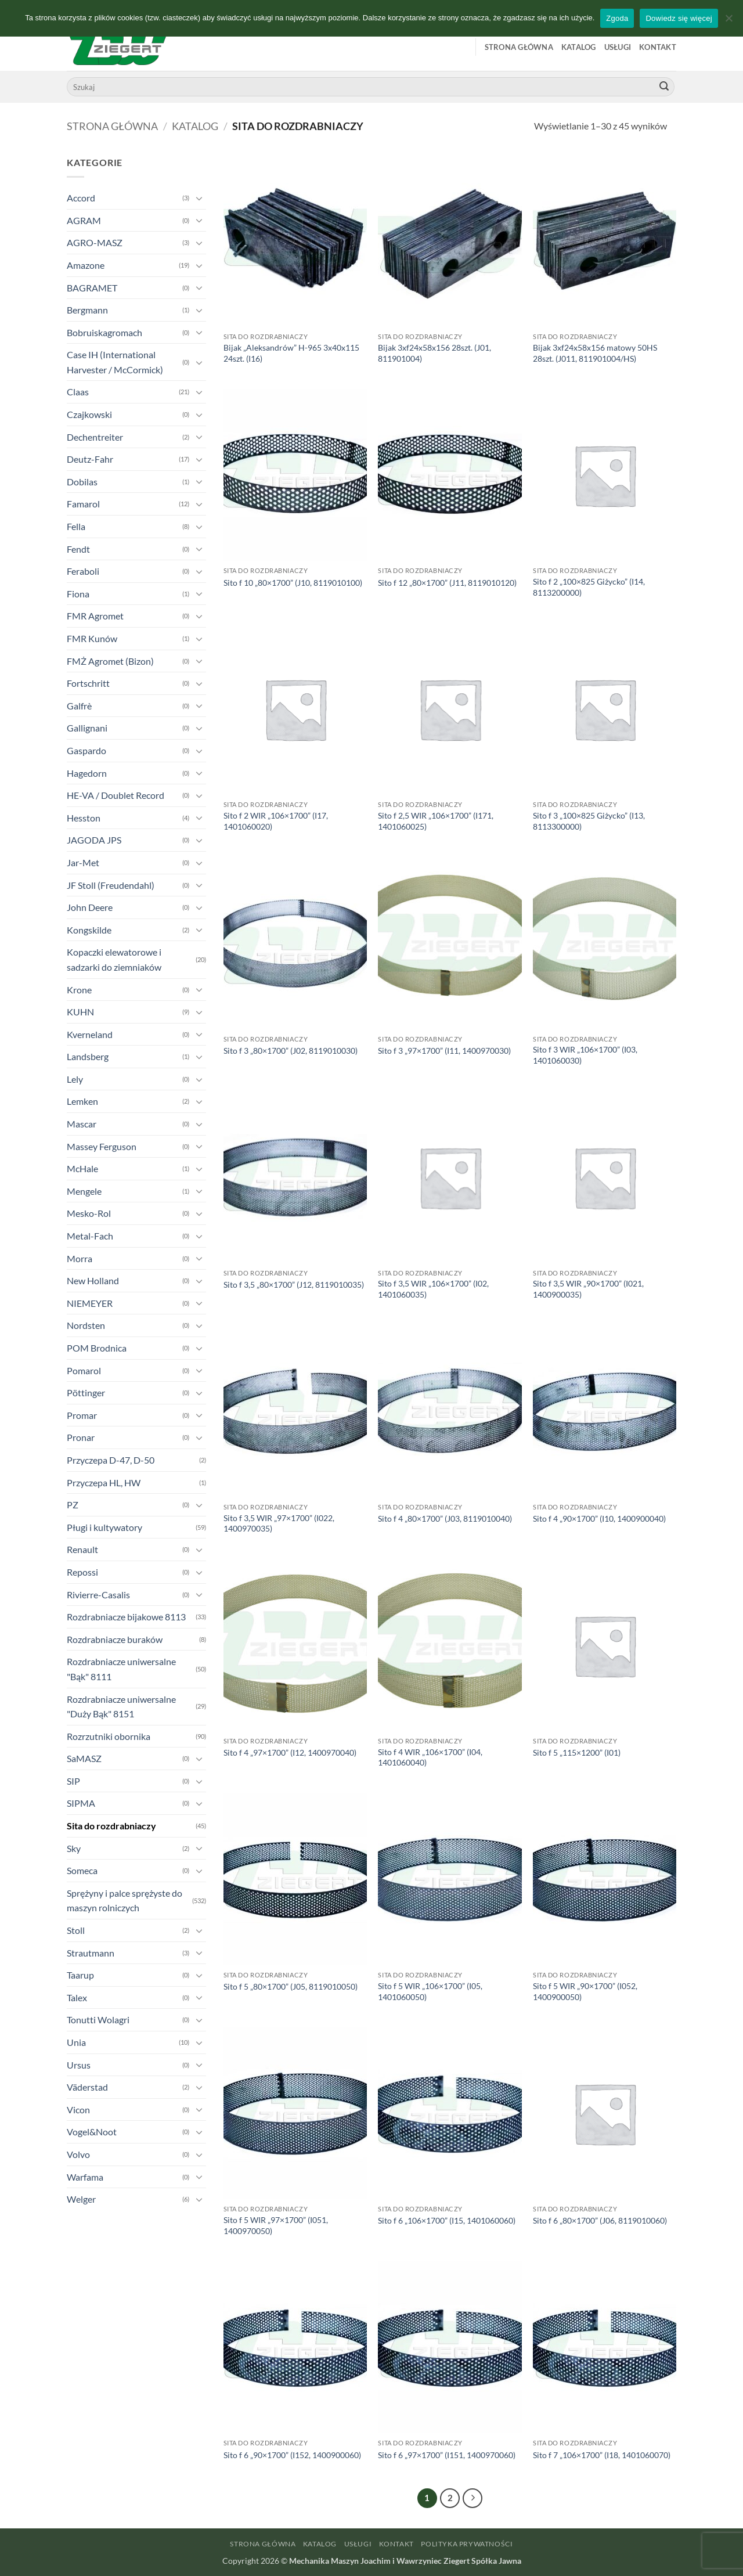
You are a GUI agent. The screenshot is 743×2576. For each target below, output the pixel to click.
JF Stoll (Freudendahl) (110, 885)
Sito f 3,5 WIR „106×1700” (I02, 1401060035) (433, 1288)
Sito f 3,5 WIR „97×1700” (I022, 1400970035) (278, 1523)
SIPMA (81, 1802)
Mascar (81, 1123)
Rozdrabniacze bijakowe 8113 (126, 1616)
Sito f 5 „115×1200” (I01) (577, 1752)
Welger (81, 2198)
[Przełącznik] (199, 198)
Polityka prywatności (467, 2543)
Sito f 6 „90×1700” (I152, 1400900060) (292, 2455)
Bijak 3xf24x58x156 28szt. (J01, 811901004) (434, 353)
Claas (78, 391)
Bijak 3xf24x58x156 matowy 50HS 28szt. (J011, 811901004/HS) (595, 353)
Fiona (78, 593)
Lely (75, 1079)
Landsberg (88, 1056)
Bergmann (87, 309)
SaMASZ (84, 1758)
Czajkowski (89, 414)
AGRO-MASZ (94, 242)
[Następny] (472, 2498)
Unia (76, 2042)
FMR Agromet (95, 615)
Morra (79, 1258)
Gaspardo (86, 750)
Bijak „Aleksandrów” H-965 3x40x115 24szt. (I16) (291, 353)
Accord (81, 197)
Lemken (82, 1101)
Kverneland (90, 1034)
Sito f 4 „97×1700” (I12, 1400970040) (289, 1752)
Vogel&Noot (92, 2131)
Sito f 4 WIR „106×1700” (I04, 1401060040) (430, 1757)
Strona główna (519, 47)
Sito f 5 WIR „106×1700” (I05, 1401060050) (430, 1991)
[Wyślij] (664, 87)
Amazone (85, 265)
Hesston (83, 817)
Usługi (618, 47)
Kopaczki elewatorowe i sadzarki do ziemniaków (114, 959)
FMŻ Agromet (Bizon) (110, 660)
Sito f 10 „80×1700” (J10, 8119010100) (292, 583)
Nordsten (86, 1325)
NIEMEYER (90, 1303)
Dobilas (82, 481)
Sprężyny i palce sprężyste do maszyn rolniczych (124, 1900)
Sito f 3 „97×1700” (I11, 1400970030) (444, 1050)
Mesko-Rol (89, 1213)
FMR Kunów (92, 638)
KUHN (80, 1011)
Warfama (85, 2176)
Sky (74, 1848)
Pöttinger (86, 1392)
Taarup (80, 1974)
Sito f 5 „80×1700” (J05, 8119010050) (290, 1986)
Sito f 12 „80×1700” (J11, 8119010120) (447, 583)
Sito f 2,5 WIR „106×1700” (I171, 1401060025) (435, 820)
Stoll (76, 1930)
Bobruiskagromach (104, 332)
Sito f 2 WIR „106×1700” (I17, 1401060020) (275, 820)
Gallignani (87, 727)
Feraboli (83, 571)
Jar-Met (83, 862)
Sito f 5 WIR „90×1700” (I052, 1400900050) (585, 1991)
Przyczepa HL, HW (103, 1482)
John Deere (90, 907)
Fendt (78, 548)
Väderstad (87, 2086)
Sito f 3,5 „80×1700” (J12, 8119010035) (293, 1284)
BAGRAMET (92, 287)
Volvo (78, 2154)
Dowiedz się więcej (678, 18)
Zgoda (617, 18)
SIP (73, 1780)
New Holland (93, 1280)
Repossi (82, 1571)
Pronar (81, 1437)
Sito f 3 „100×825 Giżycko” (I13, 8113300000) (589, 820)
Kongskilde (89, 929)
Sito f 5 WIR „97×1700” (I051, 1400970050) (275, 2225)
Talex (77, 1997)
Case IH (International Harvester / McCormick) (115, 362)
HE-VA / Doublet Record (115, 795)
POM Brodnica (97, 1347)
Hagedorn (87, 773)
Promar (82, 1415)
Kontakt (657, 47)
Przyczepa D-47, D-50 (110, 1459)
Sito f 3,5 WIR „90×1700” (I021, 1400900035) (588, 1288)
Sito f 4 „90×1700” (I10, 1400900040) (599, 1518)
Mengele (84, 1191)
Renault (82, 1549)
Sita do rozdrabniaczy (111, 1825)
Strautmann (90, 1952)
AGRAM (84, 220)
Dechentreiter (95, 436)
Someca (82, 1870)
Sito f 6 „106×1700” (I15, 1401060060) (446, 2220)
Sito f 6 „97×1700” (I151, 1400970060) (446, 2455)
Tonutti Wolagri (98, 2019)
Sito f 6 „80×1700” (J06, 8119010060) (600, 2220)
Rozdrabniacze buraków (115, 1639)
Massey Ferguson (101, 1146)
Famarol (83, 503)
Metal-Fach (90, 1235)
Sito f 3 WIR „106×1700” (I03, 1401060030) (585, 1054)
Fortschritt (88, 683)
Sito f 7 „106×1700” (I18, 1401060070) (601, 2455)
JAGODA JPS (94, 839)
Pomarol (84, 1370)
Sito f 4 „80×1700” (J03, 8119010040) (445, 1518)
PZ (72, 1504)
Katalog (578, 47)
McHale (82, 1168)
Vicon (78, 2109)
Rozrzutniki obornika (108, 1736)
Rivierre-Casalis (98, 1594)
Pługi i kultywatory (104, 1527)
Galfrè (79, 705)
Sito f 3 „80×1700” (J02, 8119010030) (290, 1050)
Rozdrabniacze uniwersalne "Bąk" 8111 (121, 1669)
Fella (76, 526)
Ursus (79, 2064)
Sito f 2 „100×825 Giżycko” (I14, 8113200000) (589, 587)
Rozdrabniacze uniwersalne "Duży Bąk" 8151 (121, 1707)
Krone (79, 989)
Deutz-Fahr (90, 458)
